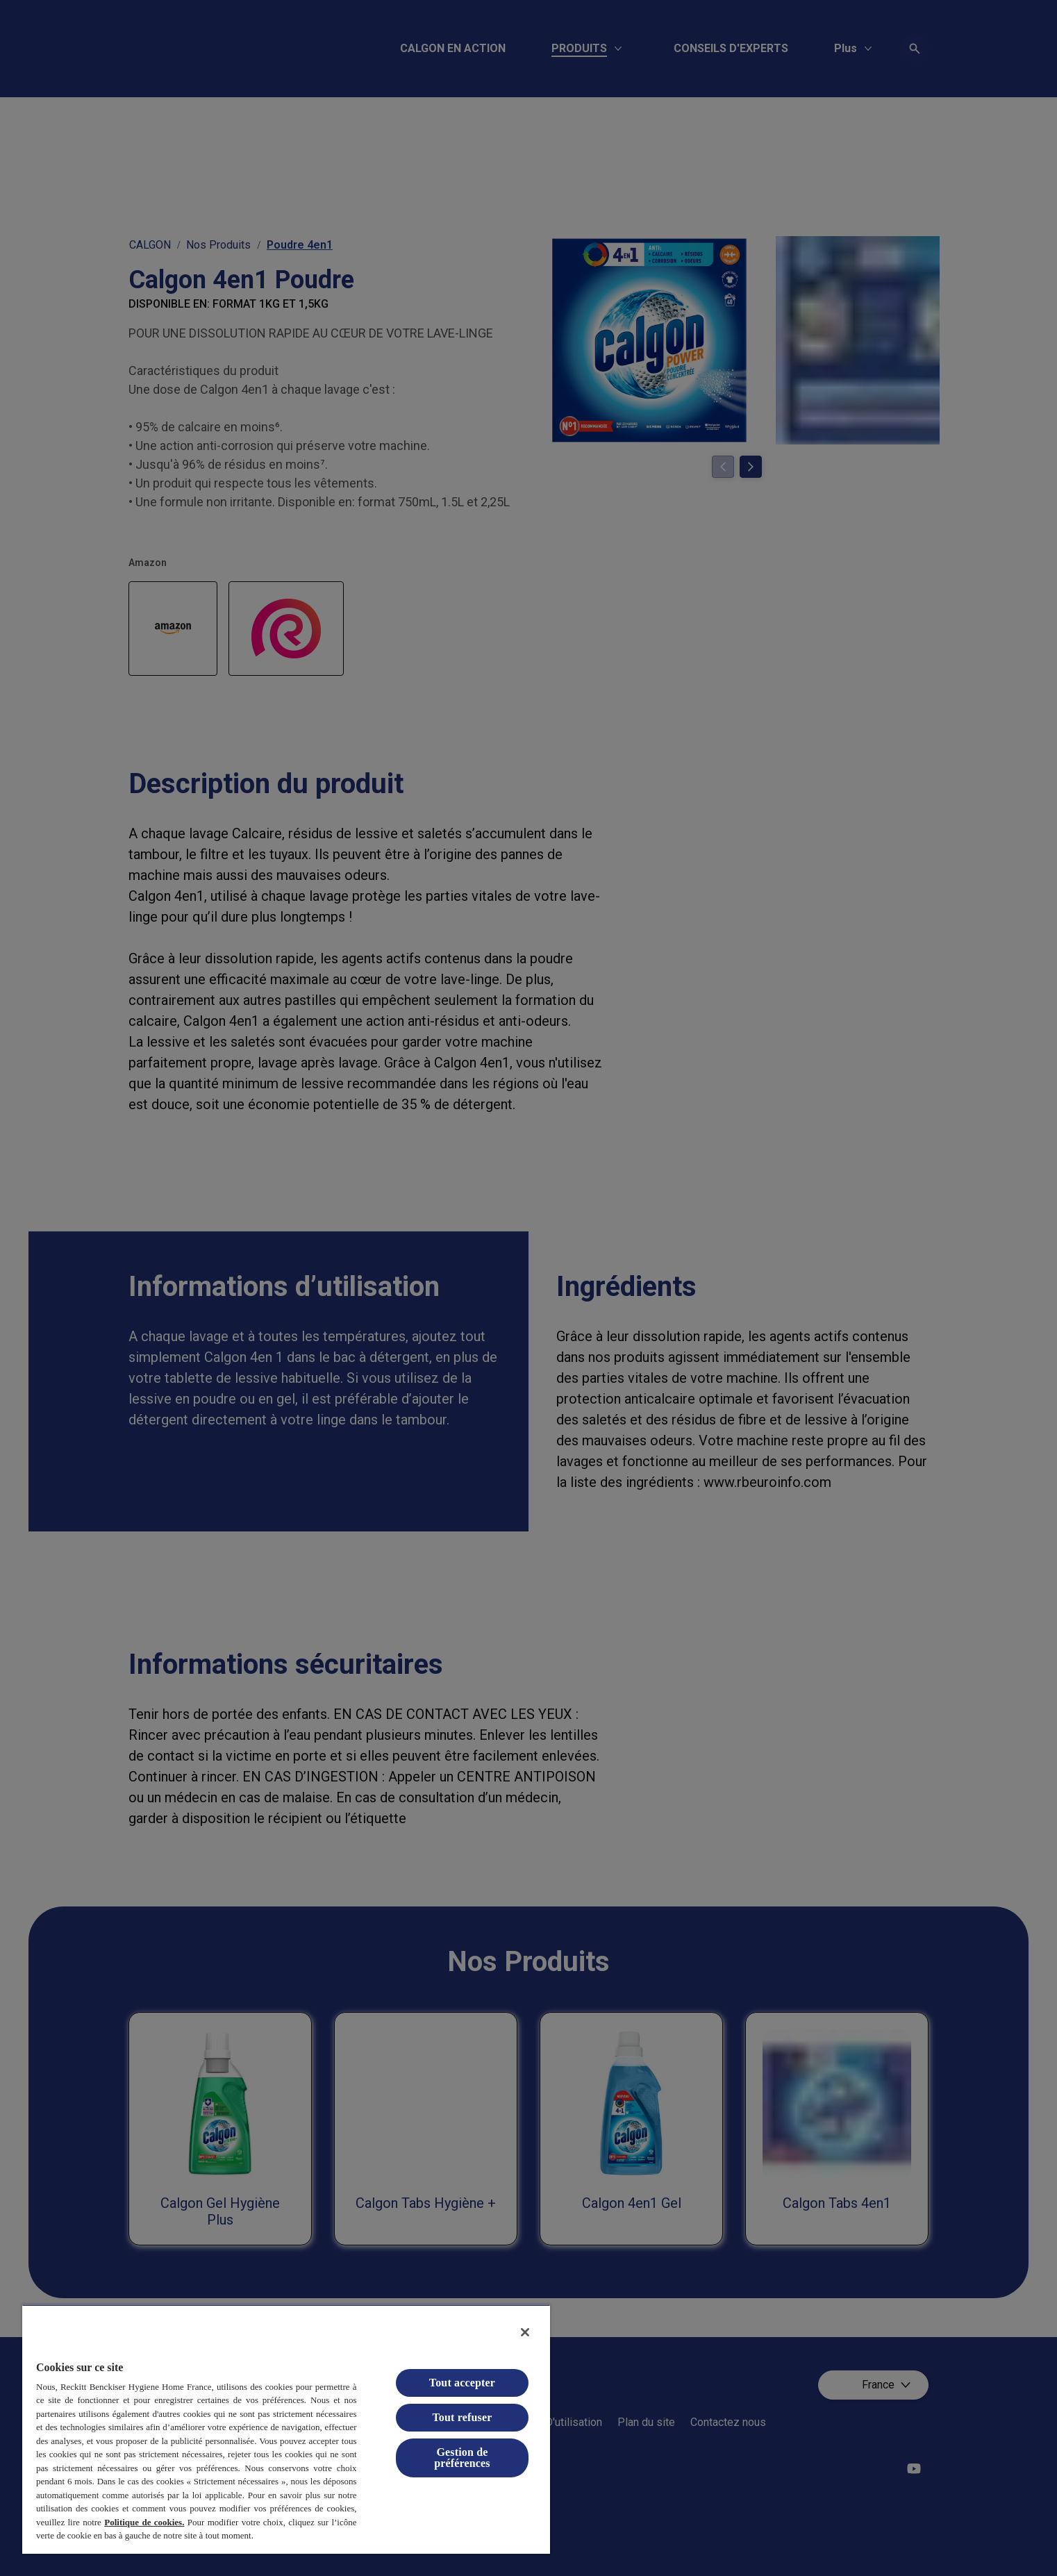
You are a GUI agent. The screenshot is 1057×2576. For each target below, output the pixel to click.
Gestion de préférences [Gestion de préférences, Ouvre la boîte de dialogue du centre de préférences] (462, 2457)
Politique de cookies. (144, 2522)
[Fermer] (525, 2332)
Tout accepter (462, 2382)
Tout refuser (462, 2417)
